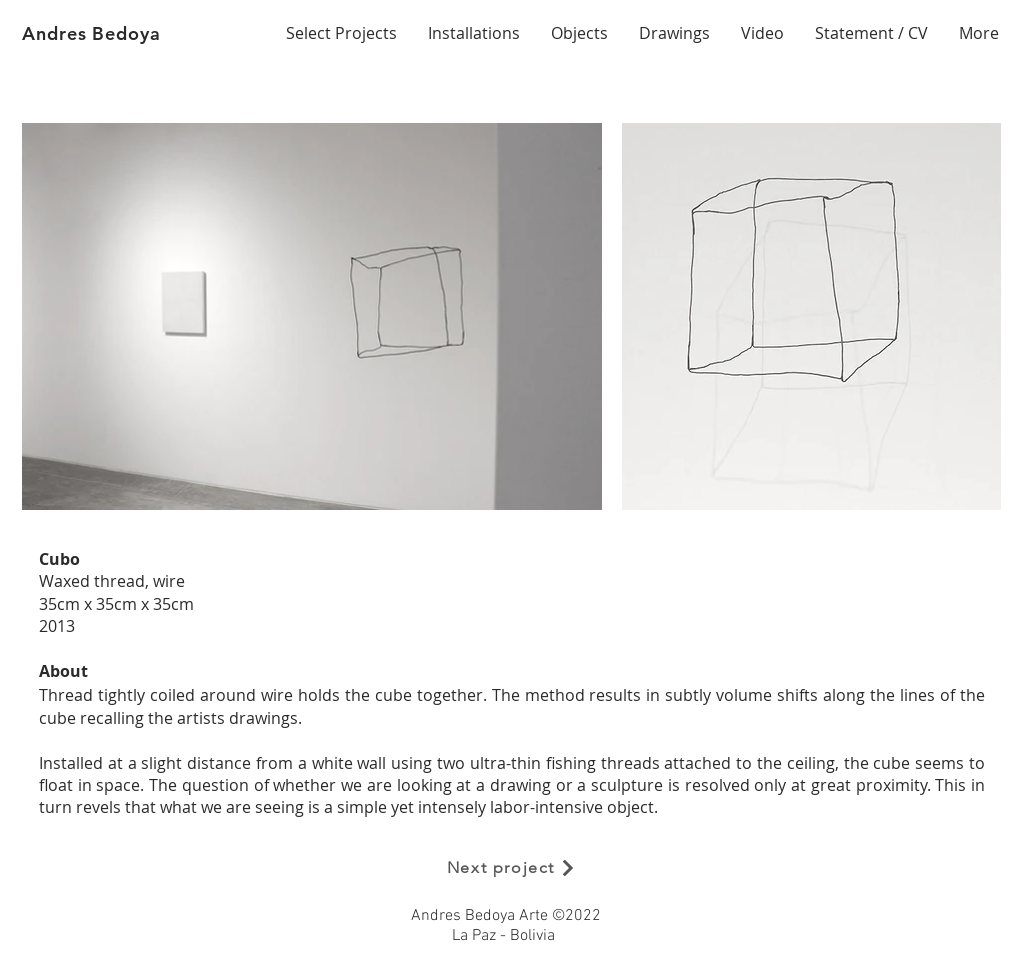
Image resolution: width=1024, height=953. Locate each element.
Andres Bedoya (91, 33)
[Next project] (512, 868)
